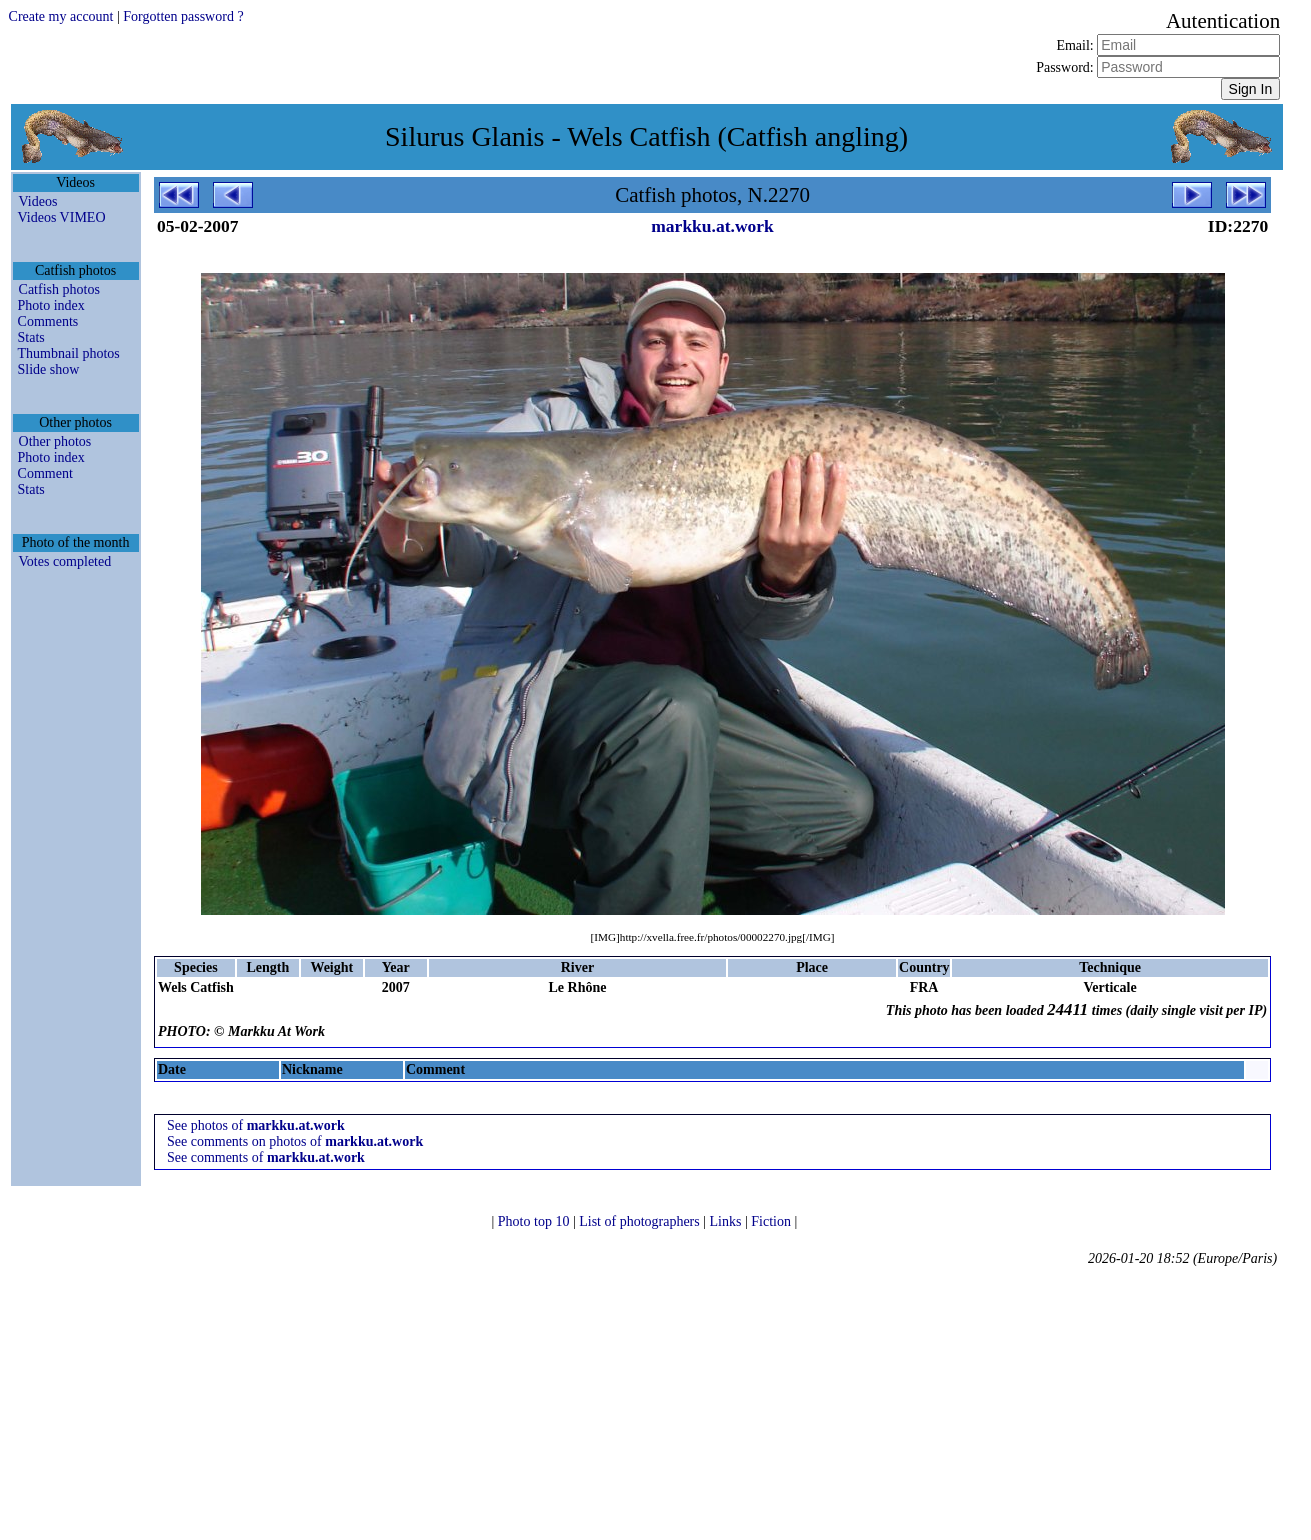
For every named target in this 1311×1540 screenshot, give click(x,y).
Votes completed (65, 561)
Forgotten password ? (183, 16)
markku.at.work (712, 226)
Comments (48, 321)
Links (727, 1221)
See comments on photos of (295, 1141)
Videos (38, 201)
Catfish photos (59, 289)
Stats (31, 337)
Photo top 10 (535, 1221)
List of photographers (641, 1221)
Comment (45, 473)
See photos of (256, 1125)
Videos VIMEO (62, 217)
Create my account (61, 16)
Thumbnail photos (69, 353)
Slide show (49, 369)
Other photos (55, 441)
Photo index (51, 305)
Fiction (772, 1221)
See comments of (266, 1157)
